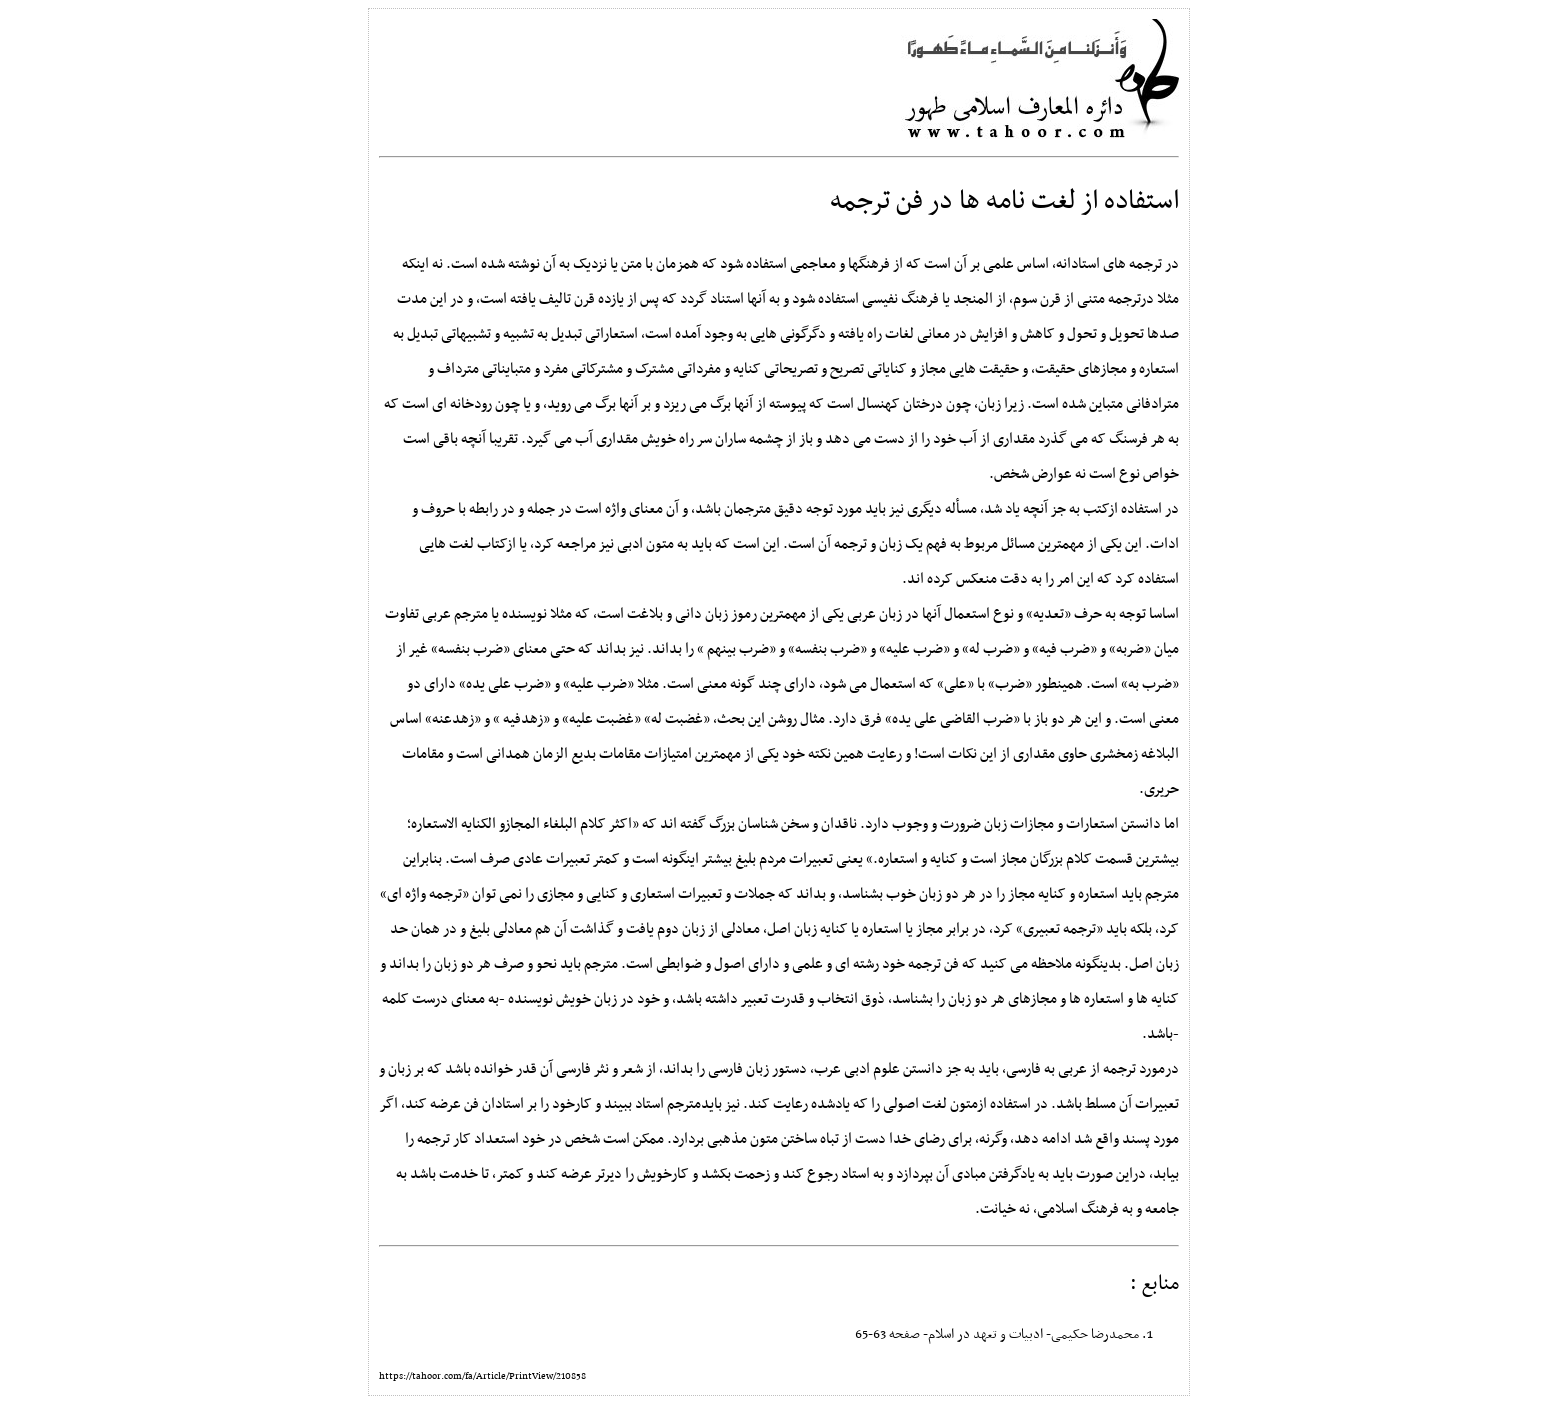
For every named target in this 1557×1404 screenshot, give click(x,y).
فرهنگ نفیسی (900, 299)
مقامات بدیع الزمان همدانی (563, 754)
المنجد (973, 299)
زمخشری (1114, 754)
